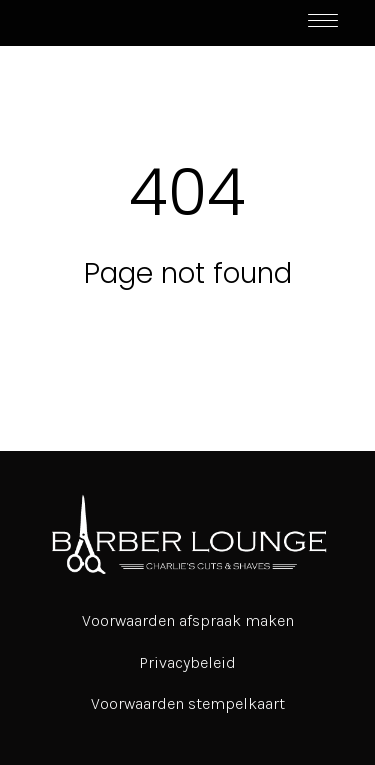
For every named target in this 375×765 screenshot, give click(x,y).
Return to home (188, 329)
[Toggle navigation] (323, 23)
